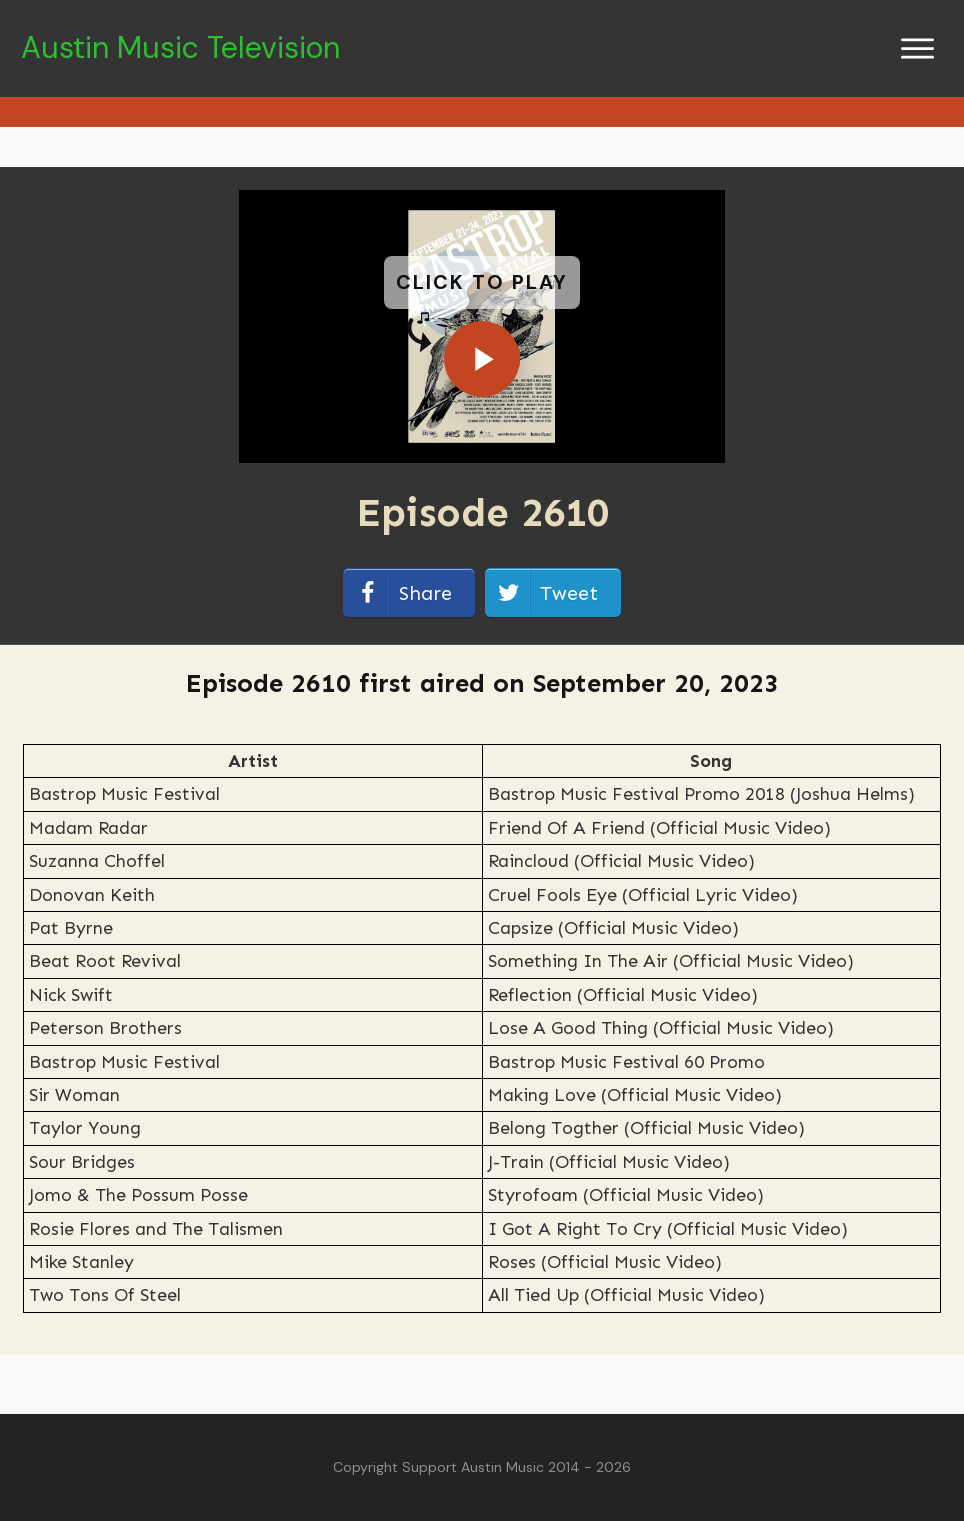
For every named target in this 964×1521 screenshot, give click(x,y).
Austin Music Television (180, 47)
